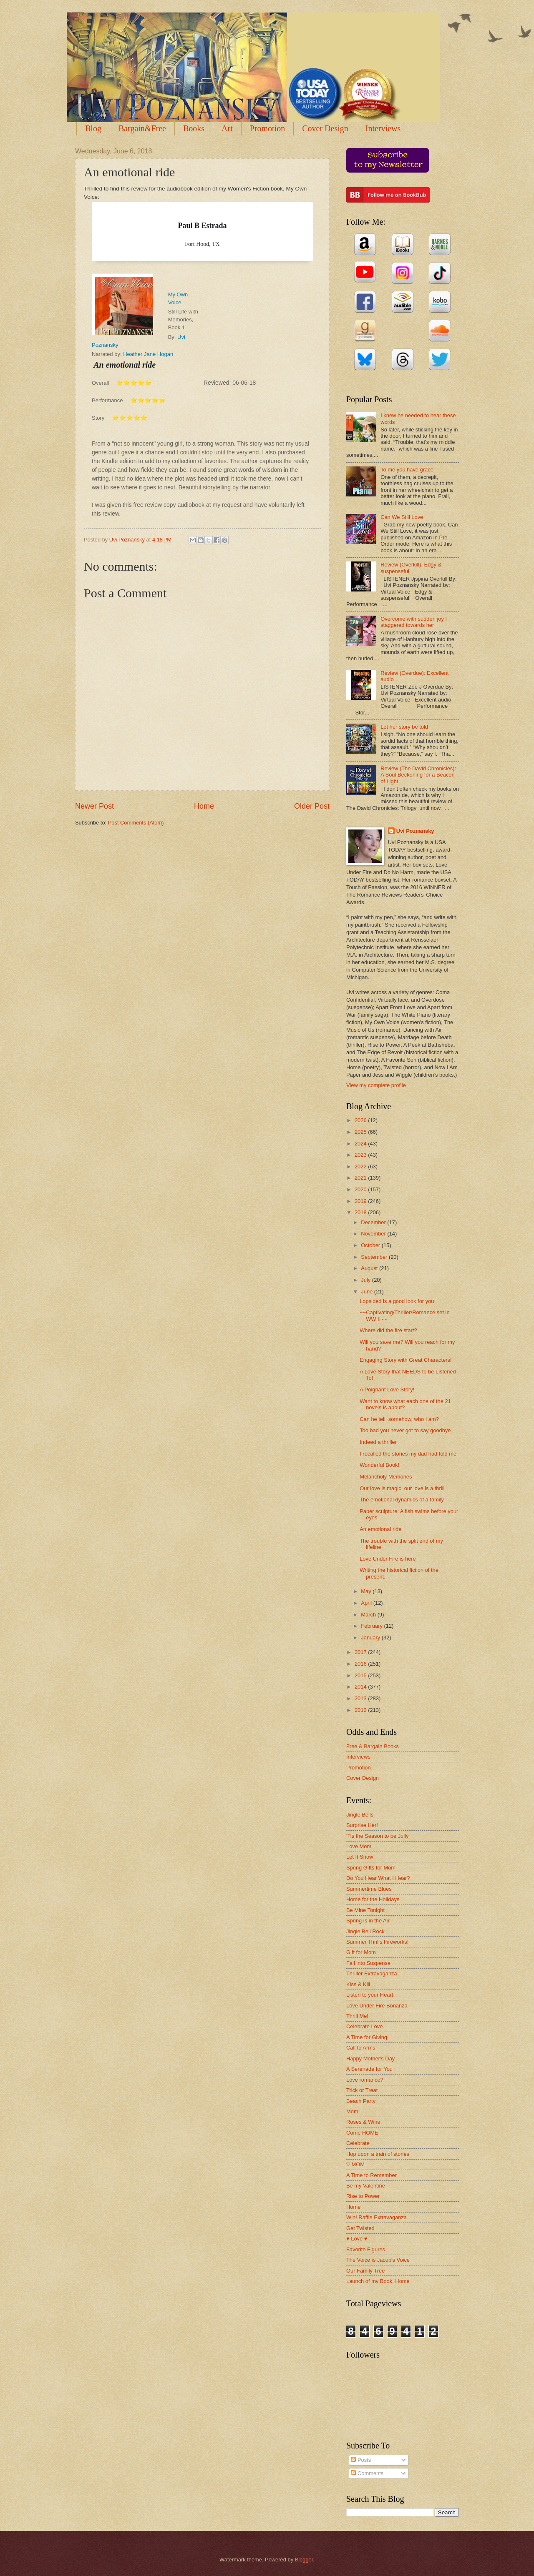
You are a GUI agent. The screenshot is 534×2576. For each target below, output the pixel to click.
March (369, 1614)
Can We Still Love (401, 517)
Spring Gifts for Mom (370, 1867)
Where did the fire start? (388, 1330)
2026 (361, 1120)
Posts (361, 2460)
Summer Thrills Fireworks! (377, 1942)
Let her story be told (404, 727)
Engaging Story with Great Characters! (405, 1360)
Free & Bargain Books (372, 1746)
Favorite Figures (365, 2249)
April (367, 1603)
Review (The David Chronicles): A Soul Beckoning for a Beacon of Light (418, 774)
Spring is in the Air (368, 1920)
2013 (361, 1698)
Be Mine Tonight (365, 1910)
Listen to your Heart (369, 1995)
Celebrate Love (364, 2026)
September (375, 1257)
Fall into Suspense (368, 1963)
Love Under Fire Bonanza (377, 2005)
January (371, 1637)
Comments (367, 2473)
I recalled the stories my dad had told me (408, 1454)
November (374, 1233)
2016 (361, 1664)
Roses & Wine (363, 2122)
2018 (361, 1212)
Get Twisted (360, 2228)
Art (227, 128)
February (372, 1626)
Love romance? (364, 2080)
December (374, 1222)
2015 (361, 1675)
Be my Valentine (365, 2186)
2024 (361, 1143)
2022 (361, 1166)
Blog (93, 128)
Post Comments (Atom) (136, 822)
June (367, 1291)
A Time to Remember (371, 2175)
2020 (361, 1189)
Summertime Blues (369, 1889)
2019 (361, 1201)
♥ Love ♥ (356, 2238)
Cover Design (325, 128)
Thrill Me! (357, 2016)
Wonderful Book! (379, 1465)
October (371, 1245)
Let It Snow (359, 1857)
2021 (361, 1178)
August (370, 1268)
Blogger (304, 2559)
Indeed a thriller (378, 1442)
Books (193, 128)
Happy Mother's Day (370, 2058)
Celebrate (358, 2143)
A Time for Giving (366, 2037)
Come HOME (362, 2133)
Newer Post (94, 806)
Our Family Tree (365, 2271)
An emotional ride (380, 1529)
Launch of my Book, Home (378, 2281)
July (366, 1280)
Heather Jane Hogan (148, 354)
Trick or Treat (362, 2090)
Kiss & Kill (358, 1984)
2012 (361, 1710)
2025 (361, 1132)
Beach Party (360, 2101)
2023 (361, 1155)
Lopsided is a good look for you (397, 1301)
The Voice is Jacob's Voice (378, 2260)
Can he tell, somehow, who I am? (399, 1419)
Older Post (312, 806)
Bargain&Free (142, 128)
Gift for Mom (361, 1952)
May (367, 1591)
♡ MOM (355, 2164)
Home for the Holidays (372, 1899)
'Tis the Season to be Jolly (377, 1836)
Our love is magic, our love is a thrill (402, 1488)
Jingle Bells (359, 1815)
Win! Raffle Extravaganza (376, 2217)
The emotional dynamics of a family (402, 1499)
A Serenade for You (369, 2069)
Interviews (382, 128)
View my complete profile (376, 1085)
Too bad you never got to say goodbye (405, 1430)
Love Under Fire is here (388, 1559)
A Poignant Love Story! (387, 1389)
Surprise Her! (362, 1825)
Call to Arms (360, 2048)
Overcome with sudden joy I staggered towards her (413, 622)
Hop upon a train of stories (377, 2154)
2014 (361, 1687)
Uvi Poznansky (415, 831)
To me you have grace (406, 469)
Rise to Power (363, 2196)
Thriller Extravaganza (371, 1973)
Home (204, 806)
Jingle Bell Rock (365, 1931)
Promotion (267, 128)
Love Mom (358, 1846)
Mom (352, 2111)
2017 (361, 1652)
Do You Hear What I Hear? (378, 1878)
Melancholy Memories (386, 1476)
